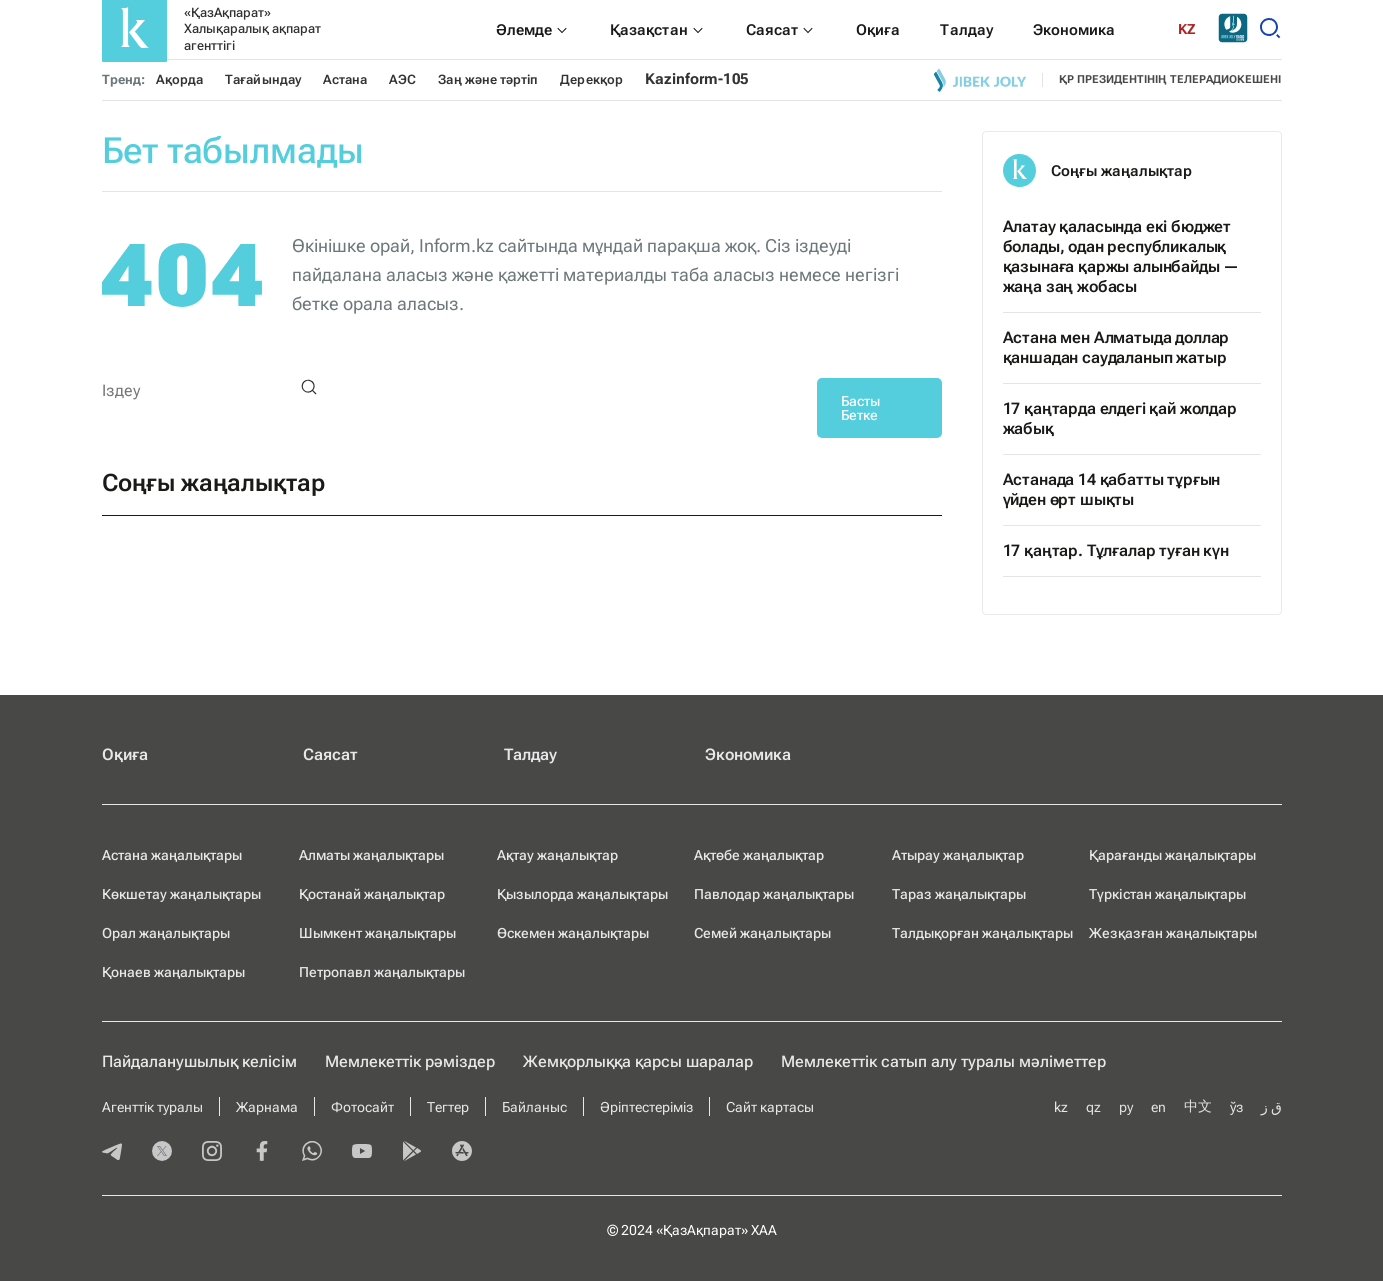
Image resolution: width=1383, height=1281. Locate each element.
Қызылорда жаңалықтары (582, 894)
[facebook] (262, 1153)
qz (1093, 1107)
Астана (345, 79)
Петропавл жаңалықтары (382, 972)
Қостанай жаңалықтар (372, 894)
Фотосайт (362, 1107)
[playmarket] (412, 1153)
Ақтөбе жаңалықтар (759, 855)
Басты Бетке (860, 408)
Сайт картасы (770, 1107)
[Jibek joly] (980, 80)
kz (1061, 1107)
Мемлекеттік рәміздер (410, 1061)
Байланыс (534, 1107)
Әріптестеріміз (646, 1107)
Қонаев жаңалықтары (173, 972)
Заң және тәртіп (488, 79)
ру (1126, 1107)
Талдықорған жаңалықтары (982, 933)
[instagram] (212, 1153)
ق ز (1271, 1107)
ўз (1236, 1107)
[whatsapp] (312, 1153)
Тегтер (448, 1107)
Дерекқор (591, 79)
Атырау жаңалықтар (958, 855)
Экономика (748, 754)
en (1158, 1107)
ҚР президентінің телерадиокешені (1170, 79)
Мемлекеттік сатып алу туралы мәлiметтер (943, 1061)
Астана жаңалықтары (172, 855)
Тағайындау (263, 79)
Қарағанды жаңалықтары (1172, 855)
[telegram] (112, 1153)
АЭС (402, 79)
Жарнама (267, 1107)
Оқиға (125, 754)
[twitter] (162, 1153)
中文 (1198, 1106)
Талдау (530, 754)
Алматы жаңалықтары (371, 855)
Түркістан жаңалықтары (1167, 894)
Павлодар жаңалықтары (774, 894)
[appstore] (462, 1153)
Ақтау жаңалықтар (557, 855)
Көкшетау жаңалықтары (181, 894)
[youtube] (362, 1153)
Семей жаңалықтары (762, 933)
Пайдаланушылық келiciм (199, 1061)
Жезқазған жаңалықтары (1173, 933)
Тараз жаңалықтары (959, 894)
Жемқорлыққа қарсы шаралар (638, 1061)
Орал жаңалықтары (166, 933)
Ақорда (179, 79)
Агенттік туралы (152, 1107)
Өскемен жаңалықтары (573, 933)
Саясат (330, 754)
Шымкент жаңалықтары (377, 933)
